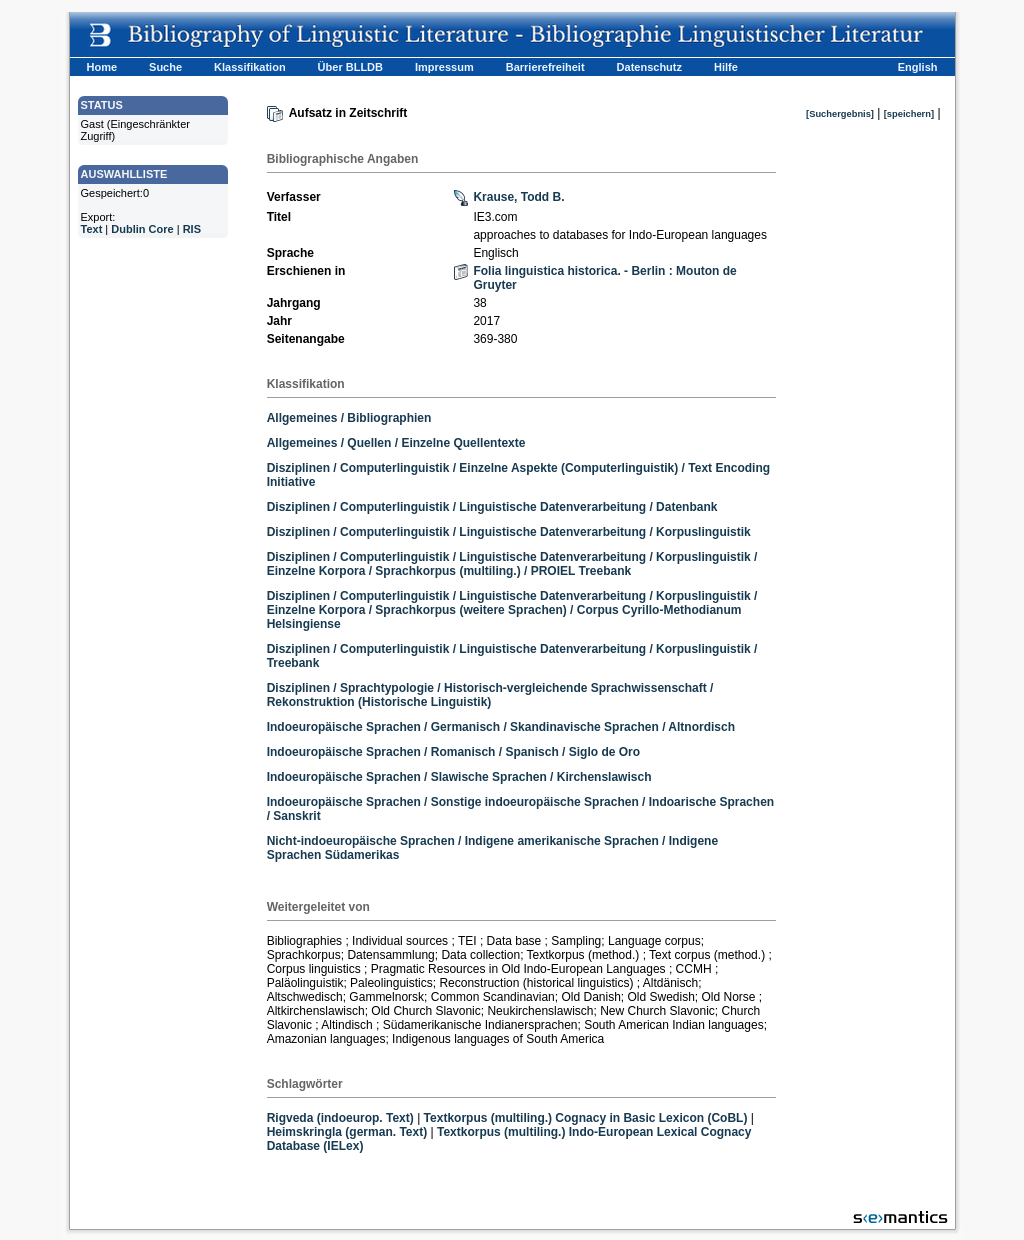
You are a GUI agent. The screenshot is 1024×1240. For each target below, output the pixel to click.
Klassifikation (250, 67)
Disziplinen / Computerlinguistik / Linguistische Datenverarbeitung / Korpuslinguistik (509, 532)
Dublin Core (142, 229)
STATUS (102, 105)
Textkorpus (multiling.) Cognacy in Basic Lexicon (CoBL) (586, 1118)
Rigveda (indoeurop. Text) (340, 1118)
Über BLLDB (350, 67)
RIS (192, 229)
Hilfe (726, 67)
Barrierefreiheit (545, 67)
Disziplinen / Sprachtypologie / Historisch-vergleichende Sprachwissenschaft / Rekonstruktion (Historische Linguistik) (490, 695)
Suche (165, 67)
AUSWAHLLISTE (124, 174)
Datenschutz (649, 67)
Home (102, 67)
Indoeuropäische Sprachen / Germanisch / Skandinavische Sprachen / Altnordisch (501, 727)
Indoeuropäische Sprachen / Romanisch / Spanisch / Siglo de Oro (453, 752)
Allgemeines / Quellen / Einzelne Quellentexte (396, 443)
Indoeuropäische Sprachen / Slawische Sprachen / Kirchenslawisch (459, 777)
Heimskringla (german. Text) (347, 1132)
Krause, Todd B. (518, 197)
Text (92, 229)
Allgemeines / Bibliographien (349, 418)
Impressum (444, 67)
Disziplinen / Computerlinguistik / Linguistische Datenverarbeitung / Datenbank (492, 507)
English (918, 67)
